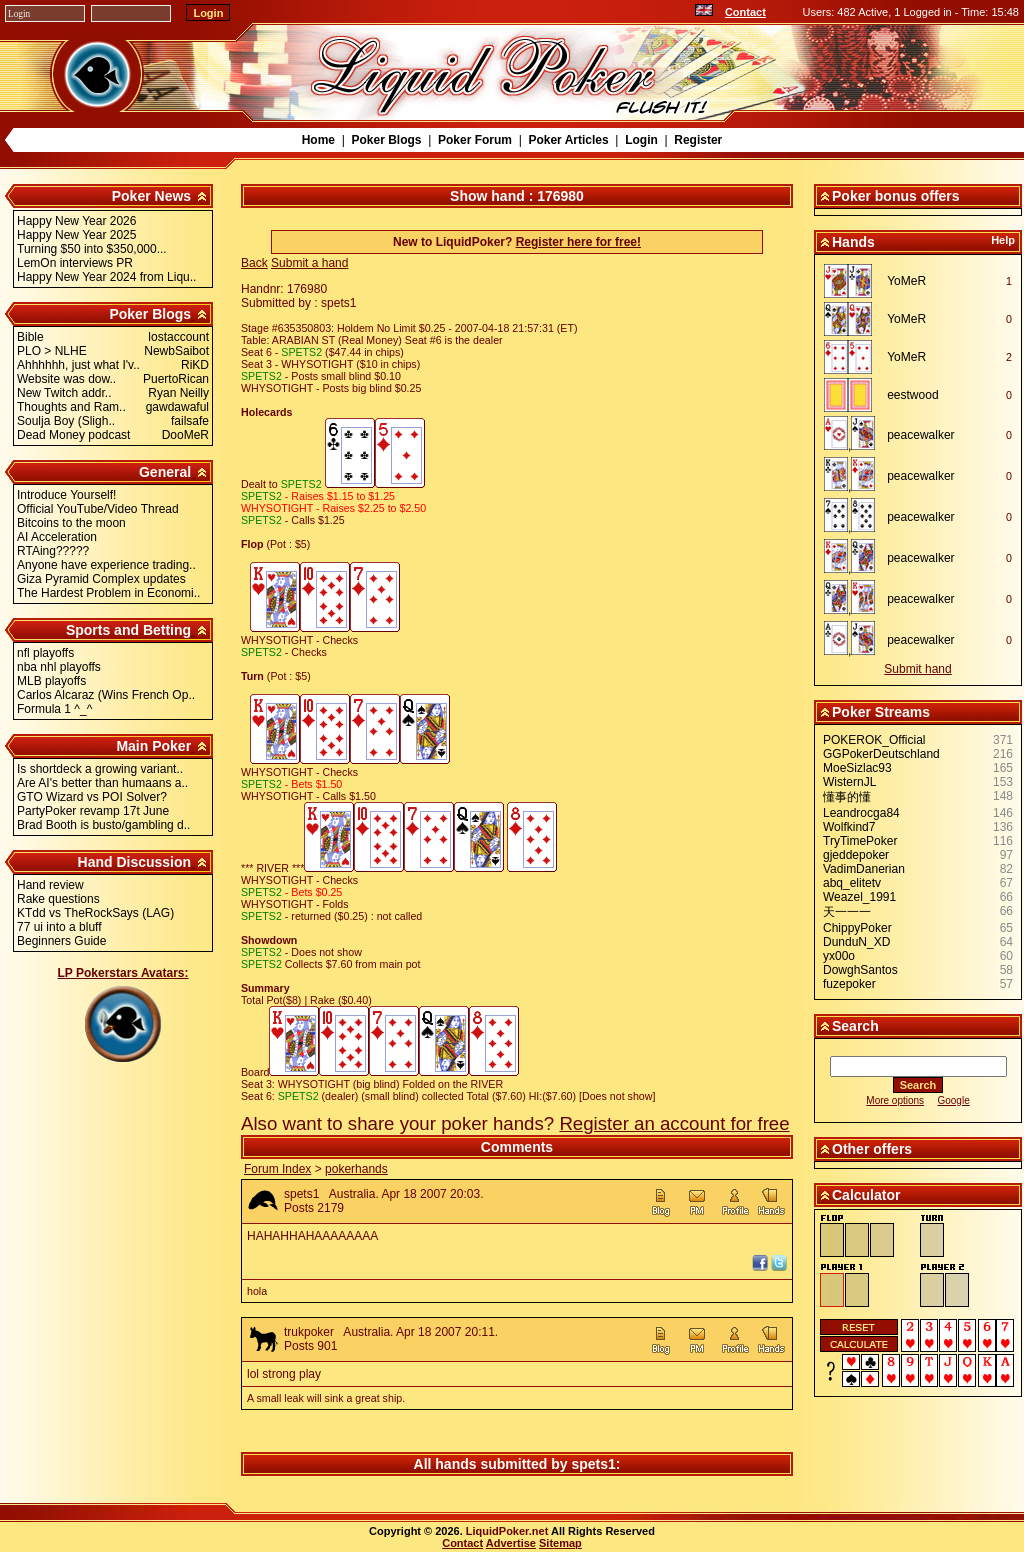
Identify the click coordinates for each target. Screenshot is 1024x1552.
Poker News (151, 196)
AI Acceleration (57, 537)
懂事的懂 (847, 797)
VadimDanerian (864, 869)
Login (641, 140)
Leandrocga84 (861, 813)
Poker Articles (568, 140)
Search (855, 1026)
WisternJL (849, 782)
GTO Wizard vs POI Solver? (92, 797)
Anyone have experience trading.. (106, 565)
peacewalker (920, 435)
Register (698, 140)
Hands (853, 242)
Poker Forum (475, 140)
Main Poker (153, 746)
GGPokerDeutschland (881, 754)
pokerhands (356, 1169)
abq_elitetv (852, 883)
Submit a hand (309, 263)
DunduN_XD (856, 942)
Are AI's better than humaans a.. (102, 783)
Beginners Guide (61, 941)
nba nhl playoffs (59, 667)
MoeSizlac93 (857, 768)
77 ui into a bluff (59, 927)
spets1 (301, 1194)
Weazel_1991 (859, 897)
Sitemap (560, 1543)
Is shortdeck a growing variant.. (100, 769)
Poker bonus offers (896, 196)
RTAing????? (53, 551)
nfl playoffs (45, 653)
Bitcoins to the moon (71, 523)
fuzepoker (849, 984)
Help (1003, 240)
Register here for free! (578, 242)
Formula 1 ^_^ (54, 709)
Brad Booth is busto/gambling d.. (103, 825)
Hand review (50, 885)
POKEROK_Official (874, 740)
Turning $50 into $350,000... (92, 249)
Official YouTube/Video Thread (98, 509)
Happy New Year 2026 (76, 221)
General (165, 472)
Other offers (872, 1149)
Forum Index (277, 1169)
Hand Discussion (135, 862)
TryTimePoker (860, 841)
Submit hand (917, 669)
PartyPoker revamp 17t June (93, 811)
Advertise (511, 1543)
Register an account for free (674, 1123)
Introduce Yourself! (66, 495)
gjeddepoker (856, 855)
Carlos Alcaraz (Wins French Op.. (106, 695)
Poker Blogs (386, 140)
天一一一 (847, 912)
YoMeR (906, 281)
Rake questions (58, 899)
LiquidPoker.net (507, 1531)
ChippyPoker (857, 928)
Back (254, 263)
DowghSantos (860, 970)
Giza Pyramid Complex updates (101, 579)
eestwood (912, 395)
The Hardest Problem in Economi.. (108, 593)
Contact (745, 12)
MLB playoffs (51, 681)
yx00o (839, 956)
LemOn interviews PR (75, 263)
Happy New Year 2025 (76, 235)
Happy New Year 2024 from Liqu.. (106, 277)
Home (318, 140)
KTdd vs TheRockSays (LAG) (95, 913)
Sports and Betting (128, 630)
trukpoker (309, 1332)
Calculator (866, 1195)
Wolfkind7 (849, 827)
